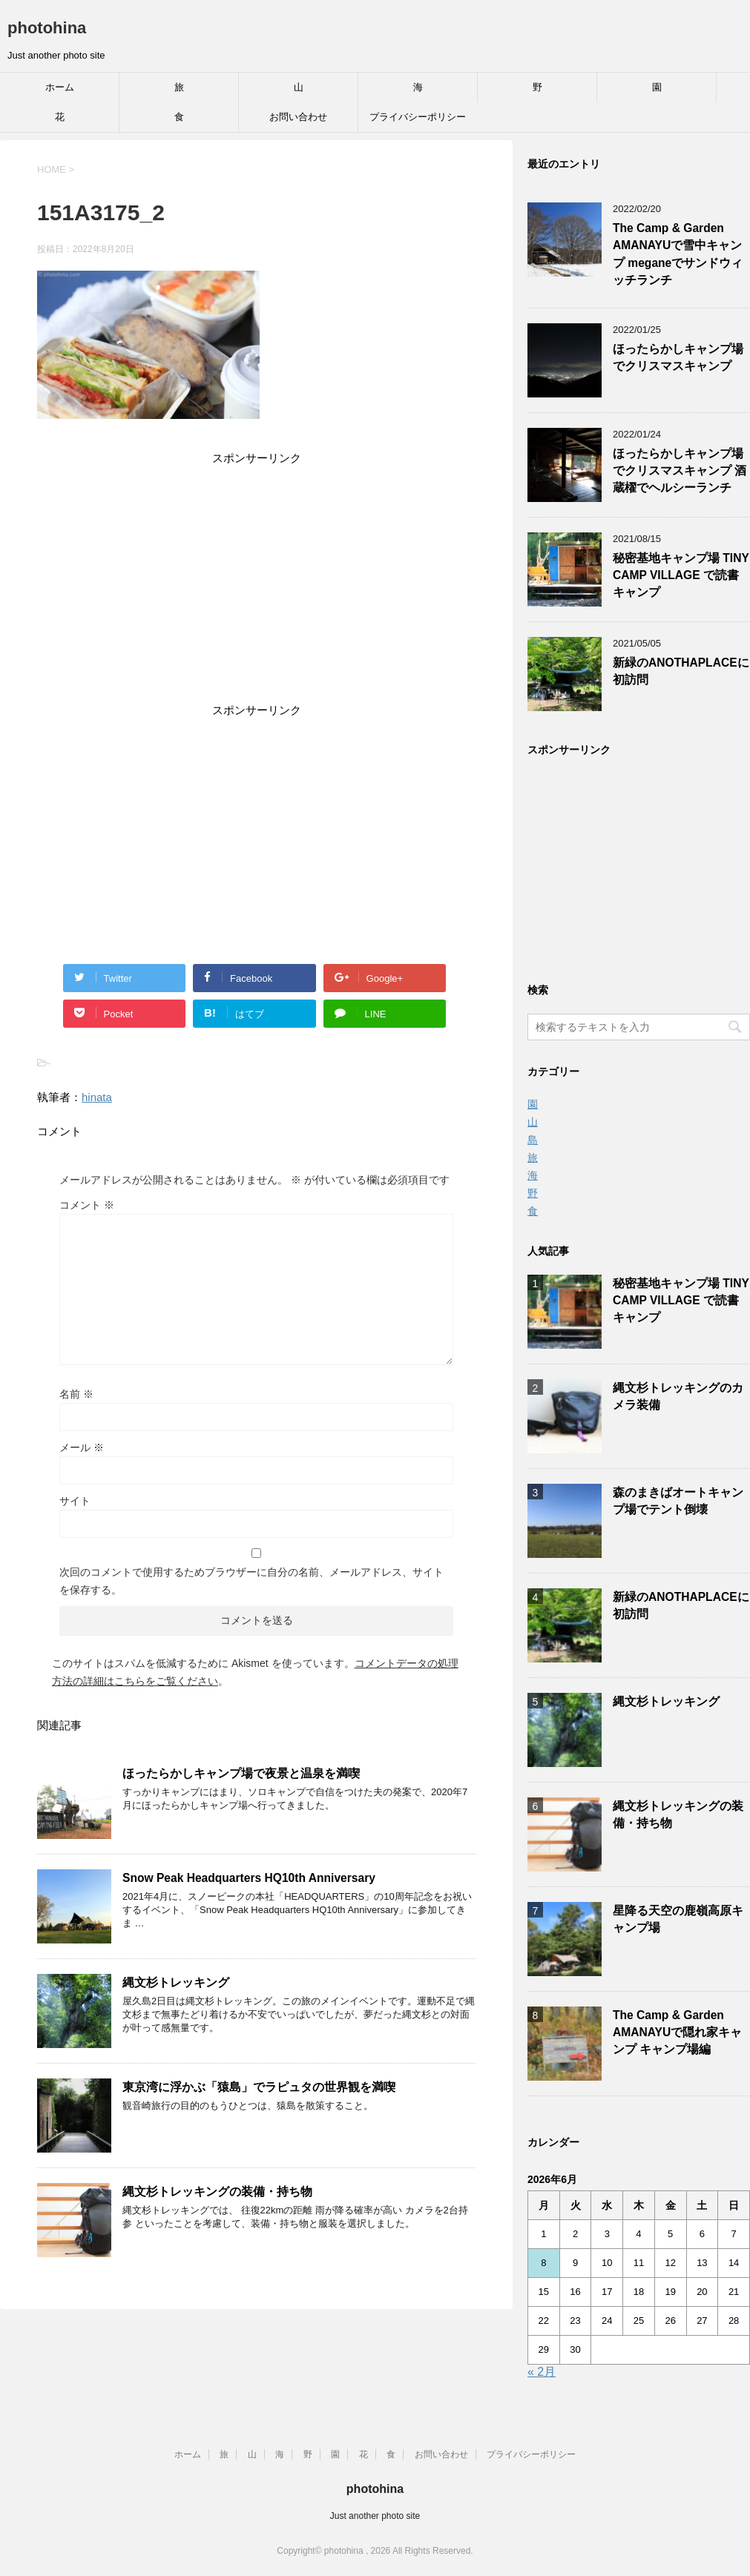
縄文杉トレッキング (175, 1982)
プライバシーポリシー (417, 116)
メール (81, 1447)
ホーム (59, 87)
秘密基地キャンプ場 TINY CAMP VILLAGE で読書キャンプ (681, 575)
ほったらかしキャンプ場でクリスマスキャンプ (678, 357)
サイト (75, 1501)
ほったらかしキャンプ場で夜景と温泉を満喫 (241, 1773)
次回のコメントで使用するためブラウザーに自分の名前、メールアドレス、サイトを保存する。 (251, 1581)
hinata (97, 1097)
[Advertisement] (256, 586)
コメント (86, 1205)
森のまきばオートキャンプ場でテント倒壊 (678, 1501)
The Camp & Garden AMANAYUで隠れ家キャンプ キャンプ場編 (677, 2032)
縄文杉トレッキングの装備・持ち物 (217, 2191)
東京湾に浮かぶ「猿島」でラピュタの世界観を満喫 (258, 2087)
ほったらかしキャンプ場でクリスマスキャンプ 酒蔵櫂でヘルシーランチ (679, 471)
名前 (76, 1394)
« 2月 (541, 2371)
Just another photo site (375, 2516)
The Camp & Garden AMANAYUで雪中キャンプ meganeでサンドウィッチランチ (678, 254)
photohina (46, 28)
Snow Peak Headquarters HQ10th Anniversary (248, 1878)
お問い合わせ (298, 116)
